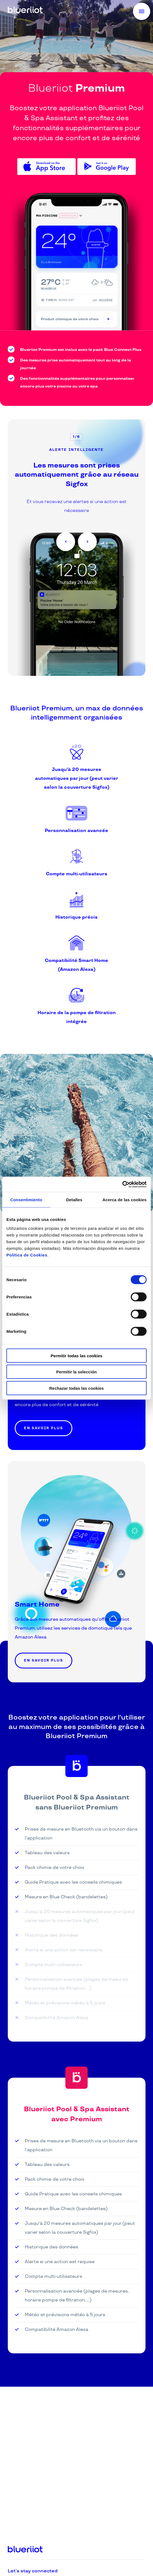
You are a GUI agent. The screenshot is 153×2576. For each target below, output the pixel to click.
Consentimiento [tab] (26, 1199)
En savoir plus (43, 1428)
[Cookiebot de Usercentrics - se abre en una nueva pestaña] (122, 1184)
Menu (144, 11)
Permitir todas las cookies (76, 1355)
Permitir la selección (76, 1371)
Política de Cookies (26, 1254)
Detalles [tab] (74, 1199)
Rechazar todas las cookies (76, 1388)
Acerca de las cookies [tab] (124, 1199)
